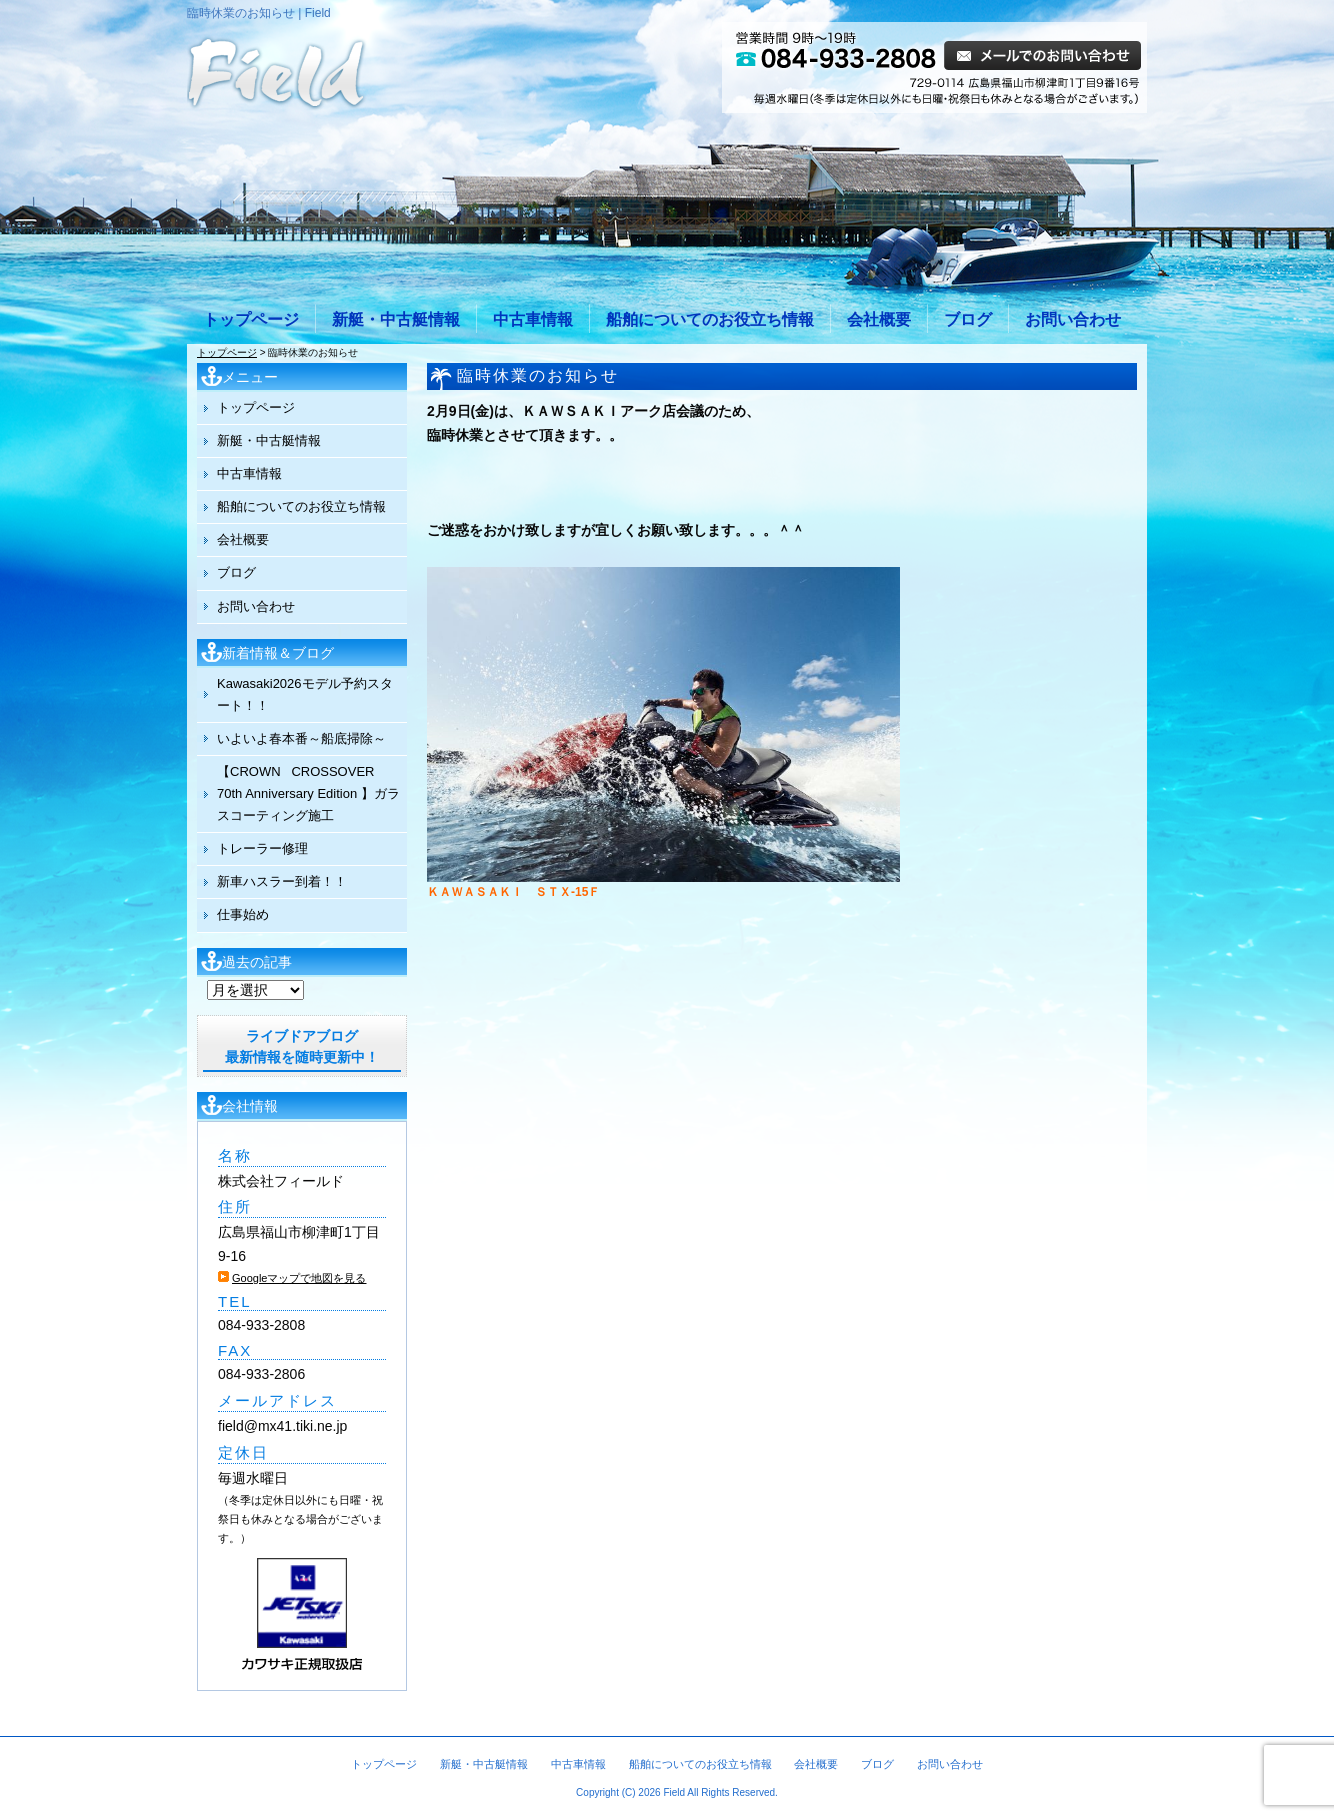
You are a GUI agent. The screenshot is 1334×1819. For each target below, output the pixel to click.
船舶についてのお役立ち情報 (710, 319)
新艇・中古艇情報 (396, 319)
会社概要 (879, 319)
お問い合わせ (1073, 319)
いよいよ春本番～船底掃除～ (301, 738)
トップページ (251, 319)
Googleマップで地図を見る (299, 1278)
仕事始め (243, 914)
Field (674, 1792)
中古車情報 (533, 319)
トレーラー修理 (262, 848)
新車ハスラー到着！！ (282, 881)
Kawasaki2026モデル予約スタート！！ (305, 694)
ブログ (968, 319)
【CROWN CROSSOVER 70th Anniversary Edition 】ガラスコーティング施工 (308, 793)
